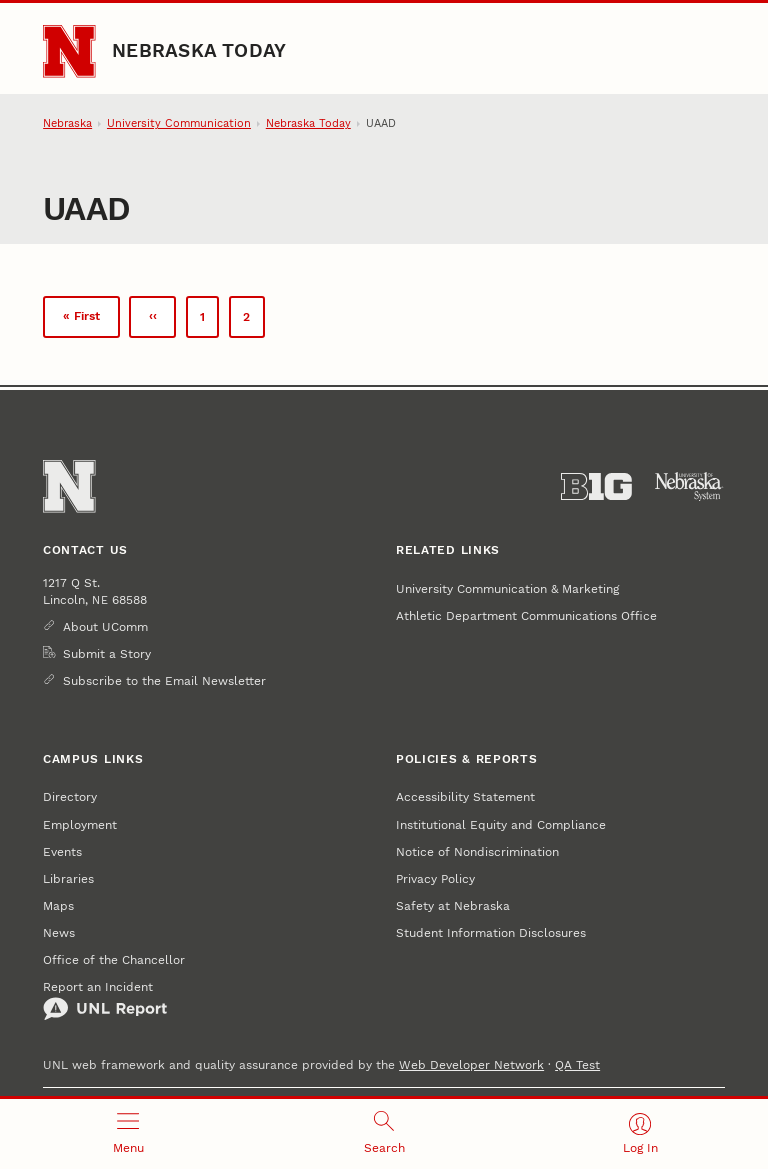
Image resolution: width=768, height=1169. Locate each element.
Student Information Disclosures (491, 932)
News (59, 932)
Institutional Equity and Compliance (501, 824)
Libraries (68, 878)
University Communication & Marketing (507, 588)
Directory (70, 796)
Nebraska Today (199, 51)
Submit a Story (107, 653)
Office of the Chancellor (114, 959)
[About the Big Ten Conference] (596, 487)
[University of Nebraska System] (689, 487)
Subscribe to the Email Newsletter (164, 680)
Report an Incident (105, 1000)
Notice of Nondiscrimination (477, 851)
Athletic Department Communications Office (526, 615)
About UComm (105, 626)
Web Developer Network (471, 1064)
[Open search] (384, 1134)
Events (62, 851)
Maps (58, 905)
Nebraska (67, 123)
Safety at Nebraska (453, 905)
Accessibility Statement (465, 796)
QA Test (577, 1064)
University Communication (179, 123)
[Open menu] (128, 1134)
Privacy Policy (435, 878)
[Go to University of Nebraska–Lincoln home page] (69, 51)
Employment (80, 824)
